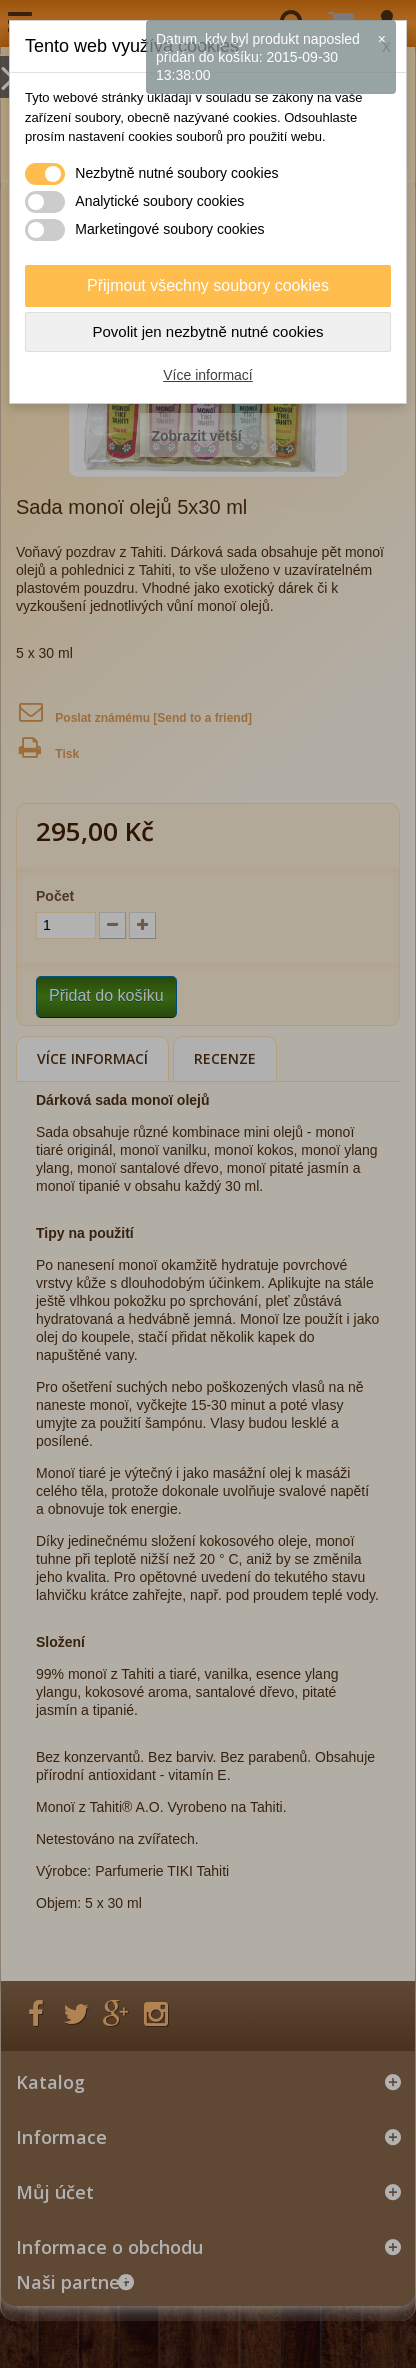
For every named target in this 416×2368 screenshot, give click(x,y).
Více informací (207, 375)
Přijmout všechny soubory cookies (208, 285)
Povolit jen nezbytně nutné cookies (208, 331)
